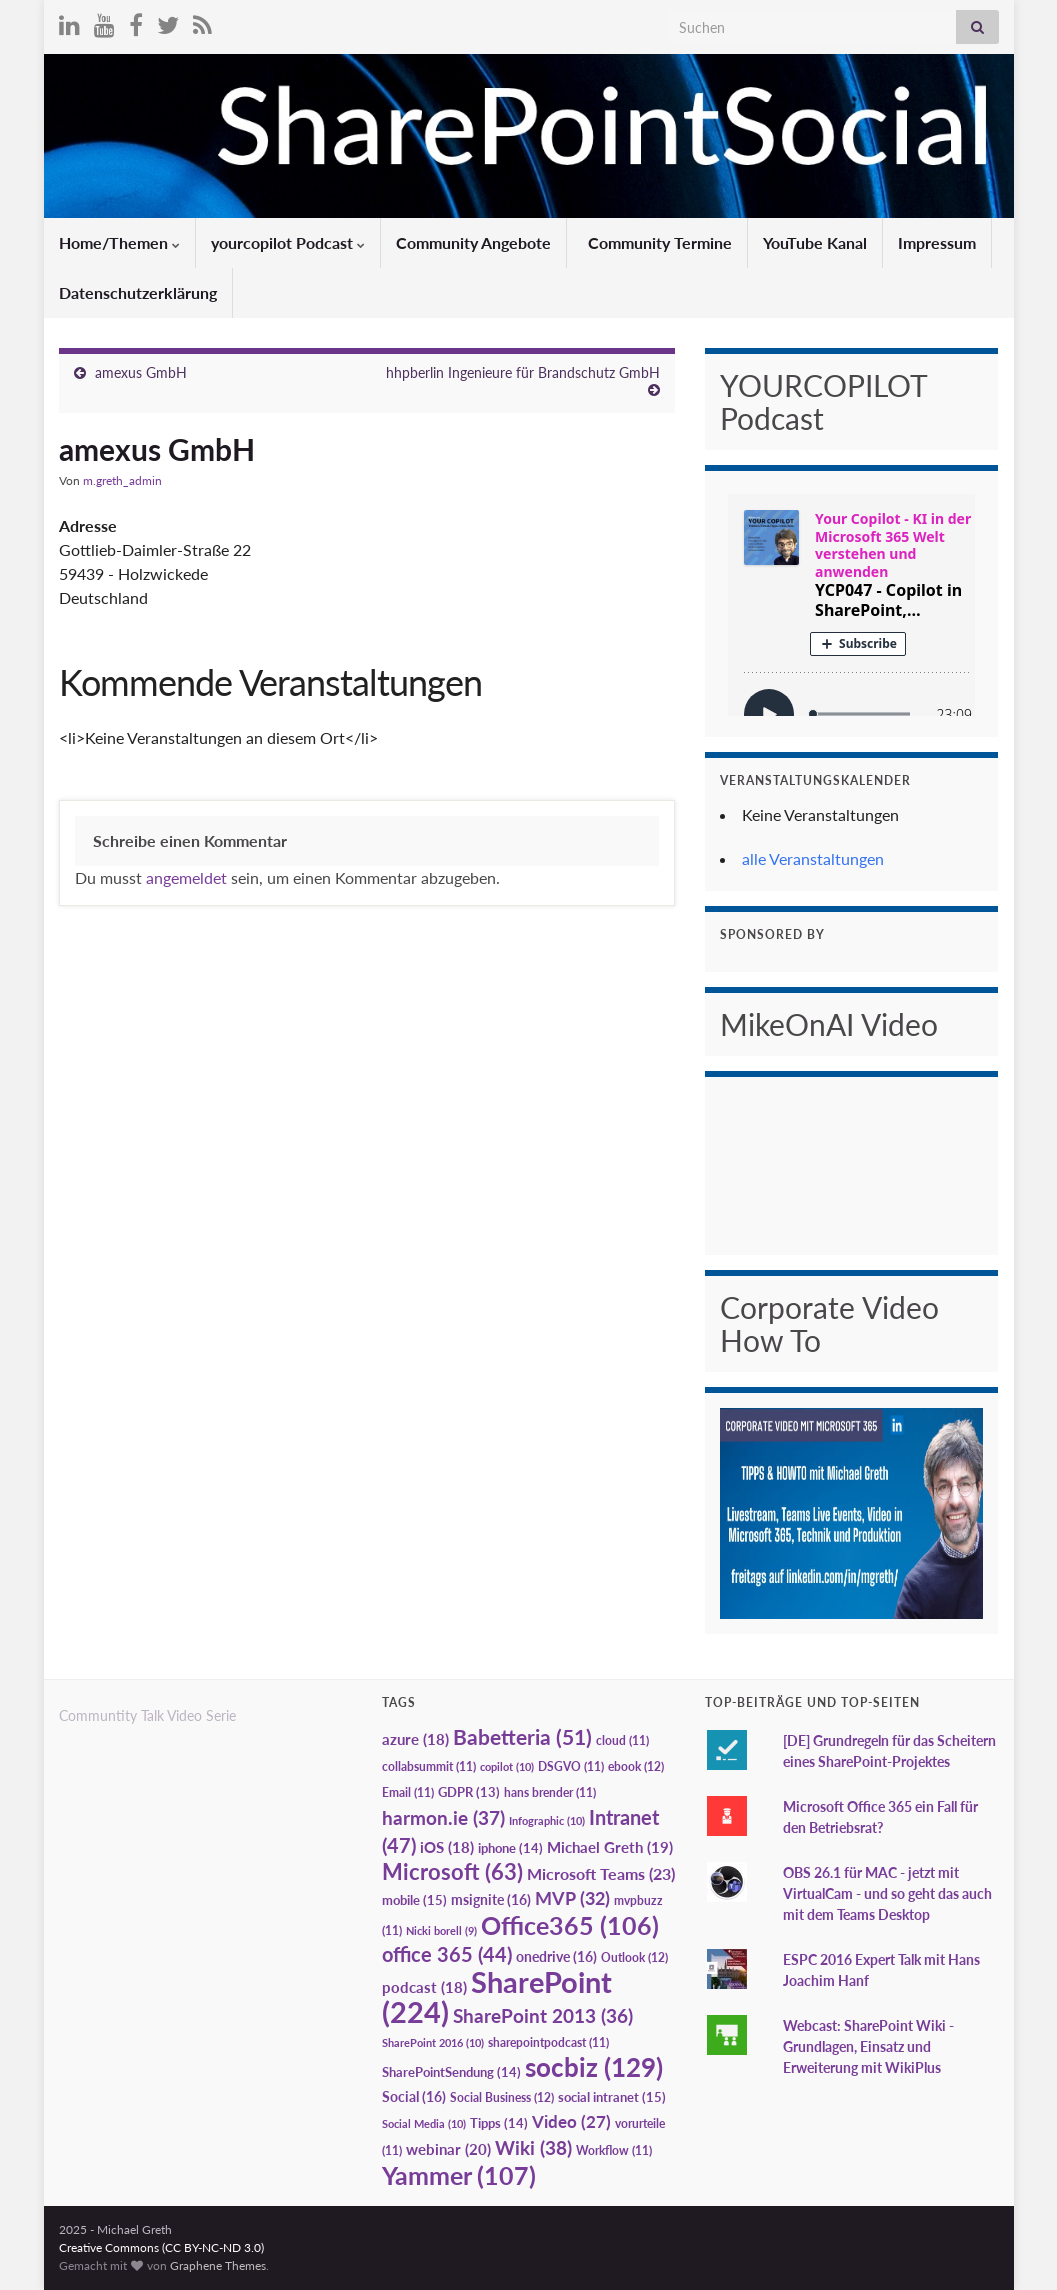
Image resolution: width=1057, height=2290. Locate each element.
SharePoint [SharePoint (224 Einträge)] (497, 1996)
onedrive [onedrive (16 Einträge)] (556, 1956)
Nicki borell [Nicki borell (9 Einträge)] (441, 1930)
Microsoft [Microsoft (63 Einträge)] (452, 1871)
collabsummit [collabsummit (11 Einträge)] (429, 1766)
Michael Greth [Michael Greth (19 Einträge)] (610, 1847)
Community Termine (658, 242)
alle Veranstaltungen (813, 858)
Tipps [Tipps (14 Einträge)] (499, 2123)
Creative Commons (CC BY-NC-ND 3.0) (161, 2247)
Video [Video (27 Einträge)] (571, 2121)
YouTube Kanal (815, 242)
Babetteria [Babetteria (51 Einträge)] (522, 1737)
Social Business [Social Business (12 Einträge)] (502, 2097)
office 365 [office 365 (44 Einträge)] (447, 1954)
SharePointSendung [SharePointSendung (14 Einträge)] (451, 2072)
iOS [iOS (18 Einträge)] (447, 1847)
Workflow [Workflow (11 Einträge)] (614, 2150)
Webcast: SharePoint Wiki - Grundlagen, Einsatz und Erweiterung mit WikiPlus (868, 2046)
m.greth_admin (122, 480)
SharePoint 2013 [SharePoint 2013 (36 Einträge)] (543, 2016)
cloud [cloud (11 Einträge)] (622, 1740)
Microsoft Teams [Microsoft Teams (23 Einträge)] (601, 1873)
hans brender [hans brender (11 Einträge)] (550, 1792)
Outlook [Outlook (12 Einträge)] (634, 1957)
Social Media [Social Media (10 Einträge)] (424, 2123)
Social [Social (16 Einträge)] (414, 2096)
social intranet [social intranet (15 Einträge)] (612, 2097)
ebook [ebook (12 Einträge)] (636, 1766)
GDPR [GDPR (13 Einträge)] (469, 1792)
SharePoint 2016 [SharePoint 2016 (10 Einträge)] (433, 2042)
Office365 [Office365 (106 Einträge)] (570, 1925)
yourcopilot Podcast (288, 242)
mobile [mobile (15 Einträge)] (414, 1900)
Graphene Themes (218, 2265)
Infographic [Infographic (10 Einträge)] (547, 1820)
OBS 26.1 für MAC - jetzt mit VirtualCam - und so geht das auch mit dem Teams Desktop (887, 1893)
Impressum (937, 242)
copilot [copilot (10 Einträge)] (507, 1766)
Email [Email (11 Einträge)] (408, 1792)
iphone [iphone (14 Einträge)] (510, 1848)
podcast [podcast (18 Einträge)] (424, 1987)
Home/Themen (119, 242)
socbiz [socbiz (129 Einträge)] (594, 2067)
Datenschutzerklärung (138, 292)
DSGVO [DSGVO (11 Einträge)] (571, 1766)
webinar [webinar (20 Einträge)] (448, 2149)
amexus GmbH (141, 372)
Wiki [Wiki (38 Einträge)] (533, 2147)
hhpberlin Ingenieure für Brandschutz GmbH (523, 372)
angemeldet (186, 877)
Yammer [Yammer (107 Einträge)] (459, 2175)
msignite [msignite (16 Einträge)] (491, 1899)
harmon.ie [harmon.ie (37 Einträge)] (443, 1818)
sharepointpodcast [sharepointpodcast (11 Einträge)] (548, 2042)
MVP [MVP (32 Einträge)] (572, 1898)
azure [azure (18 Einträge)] (415, 1739)
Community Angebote (473, 242)
